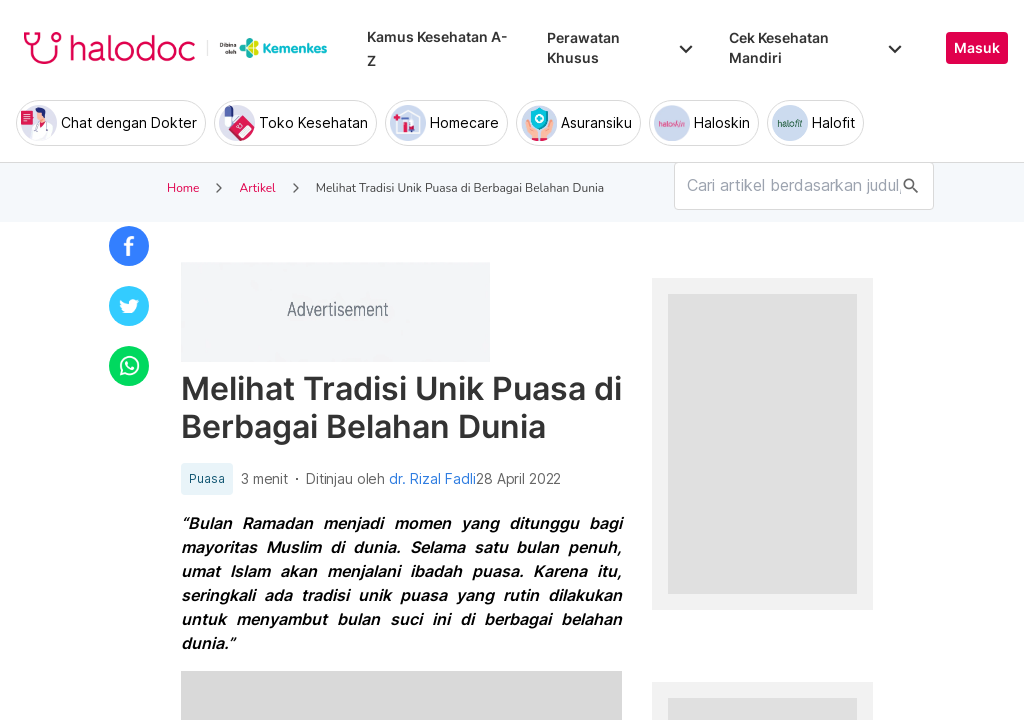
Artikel (257, 188)
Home (183, 188)
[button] (129, 246)
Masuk (977, 48)
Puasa (207, 479)
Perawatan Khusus (622, 47)
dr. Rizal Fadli (432, 479)
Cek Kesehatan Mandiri (817, 47)
